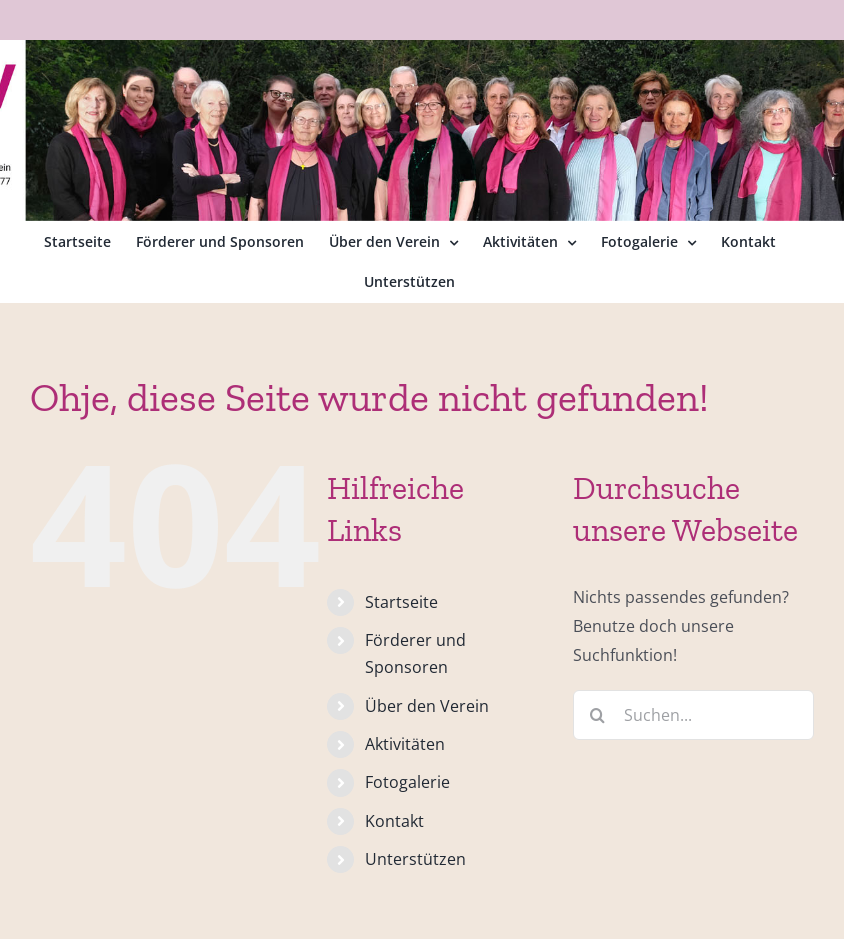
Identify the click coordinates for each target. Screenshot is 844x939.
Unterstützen (415, 859)
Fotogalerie (407, 782)
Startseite (401, 602)
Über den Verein (427, 706)
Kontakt (394, 821)
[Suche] (598, 715)
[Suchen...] (693, 715)
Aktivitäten (405, 744)
